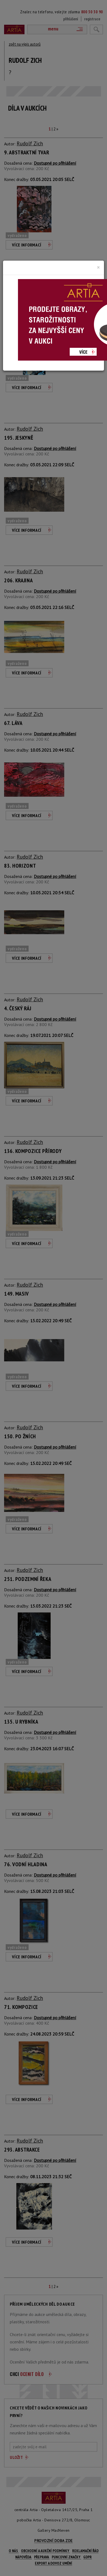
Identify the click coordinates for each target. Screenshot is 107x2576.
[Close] (98, 267)
